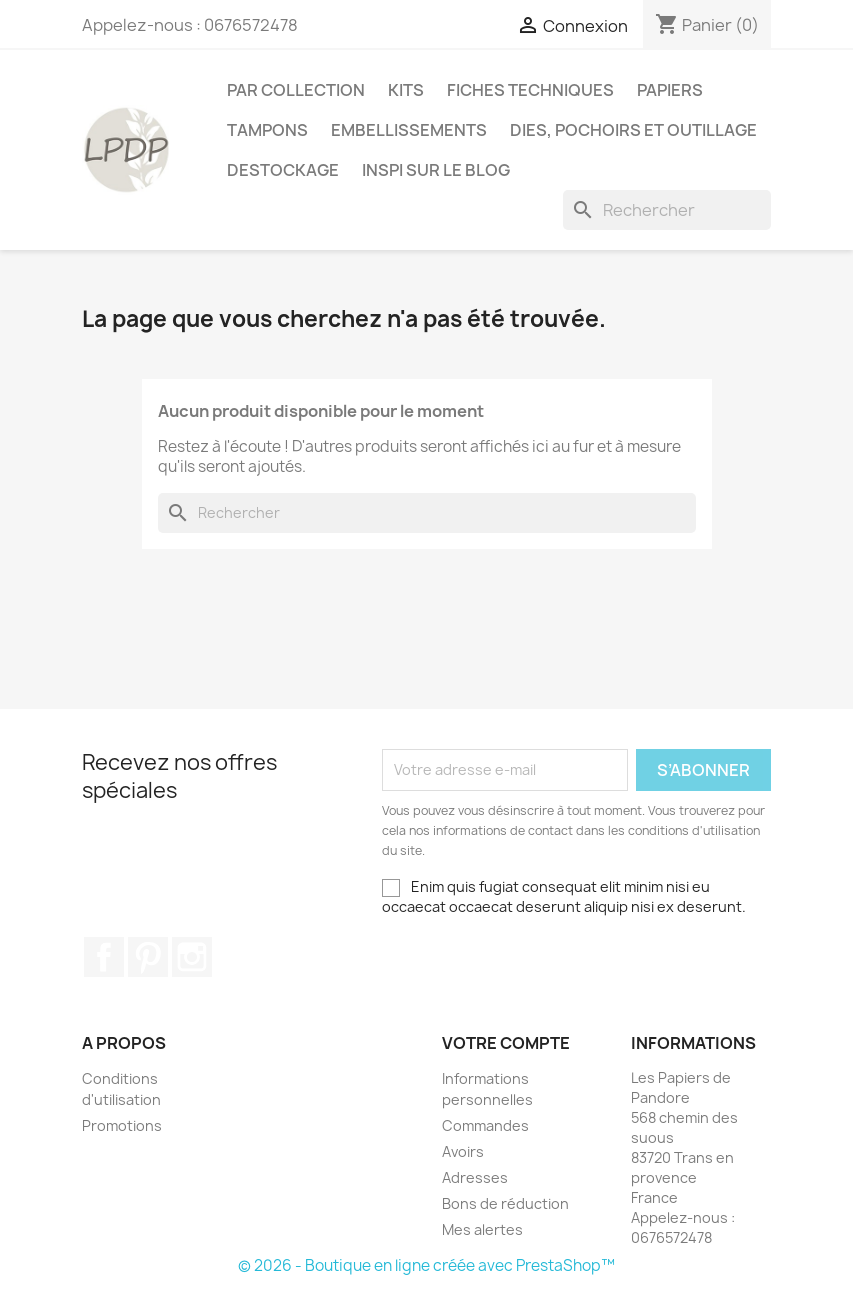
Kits (406, 90)
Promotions (122, 1125)
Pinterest (148, 957)
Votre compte (506, 1043)
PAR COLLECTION (296, 90)
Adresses (475, 1177)
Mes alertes (482, 1229)
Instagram (192, 957)
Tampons (267, 130)
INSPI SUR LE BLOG (436, 170)
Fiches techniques (530, 90)
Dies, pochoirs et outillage (633, 130)
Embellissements (409, 130)
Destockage (283, 170)
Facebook (104, 957)
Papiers (670, 90)
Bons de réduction (505, 1203)
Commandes (485, 1125)
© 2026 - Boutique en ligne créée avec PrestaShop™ (426, 1265)
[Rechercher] (667, 210)
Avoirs (463, 1151)
